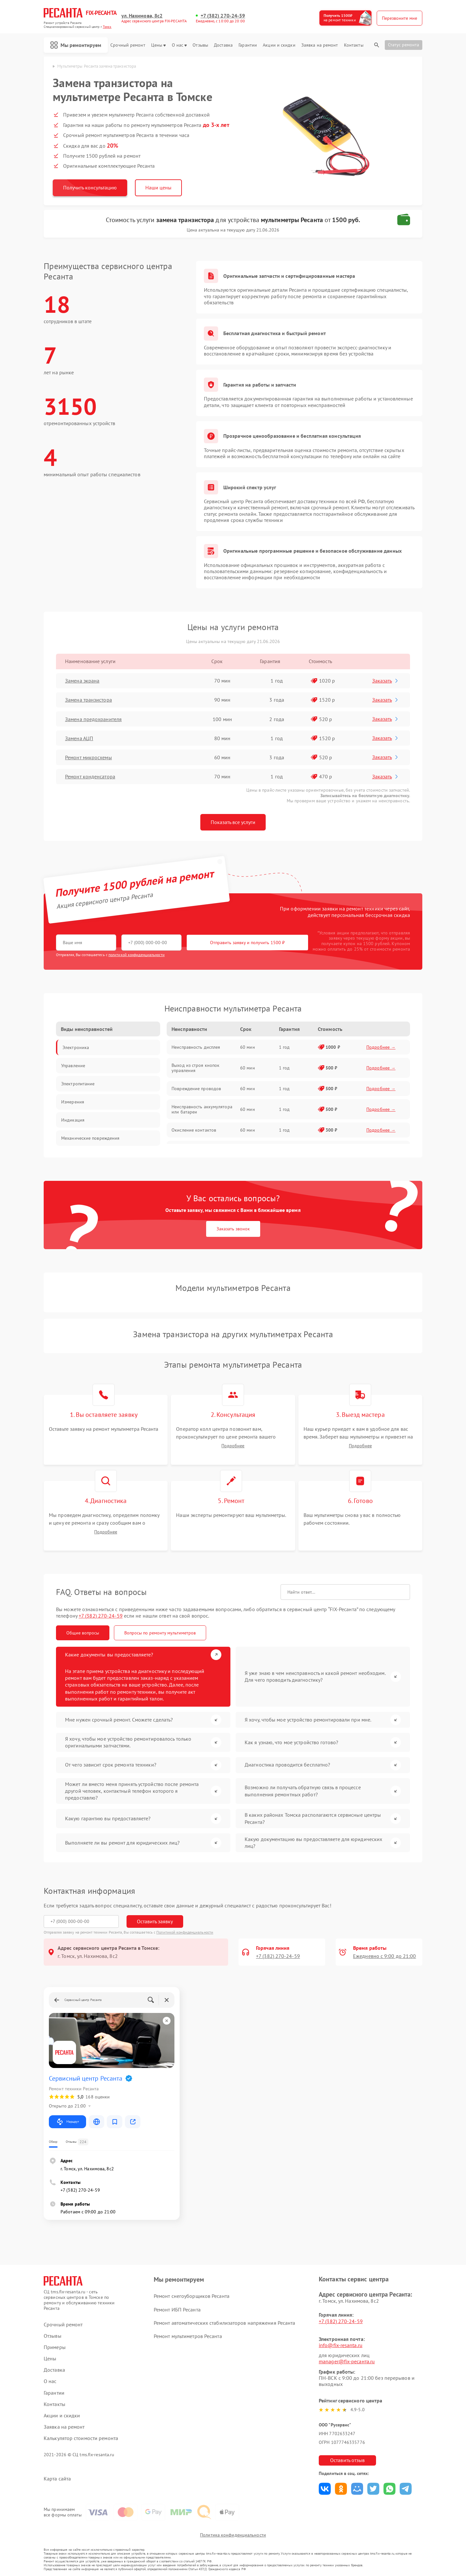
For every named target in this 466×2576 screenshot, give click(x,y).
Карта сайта (57, 2479)
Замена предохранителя (93, 719)
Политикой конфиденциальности (184, 1932)
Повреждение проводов (196, 1088)
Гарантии (248, 45)
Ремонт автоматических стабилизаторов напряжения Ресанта (224, 2323)
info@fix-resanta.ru (340, 2345)
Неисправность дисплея (196, 1047)
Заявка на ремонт (319, 45)
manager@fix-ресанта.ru (347, 2361)
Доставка (223, 45)
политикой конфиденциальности (136, 954)
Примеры (55, 2347)
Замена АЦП (79, 738)
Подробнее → (380, 1047)
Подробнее (232, 1446)
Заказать (385, 680)
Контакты (353, 45)
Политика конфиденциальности (233, 2535)
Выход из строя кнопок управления (195, 1067)
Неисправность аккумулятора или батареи (202, 1109)
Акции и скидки (279, 45)
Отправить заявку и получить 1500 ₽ (247, 942)
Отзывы (200, 45)
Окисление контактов (194, 1130)
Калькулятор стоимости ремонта (81, 2438)
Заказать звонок (233, 1229)
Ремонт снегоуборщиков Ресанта (191, 2296)
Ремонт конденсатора (90, 776)
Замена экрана (82, 680)
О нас (179, 45)
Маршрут (67, 2122)
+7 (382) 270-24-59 (223, 16)
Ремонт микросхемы (88, 757)
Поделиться (325, 2489)
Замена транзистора (88, 699)
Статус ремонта (403, 45)
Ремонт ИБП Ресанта (177, 2309)
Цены (158, 45)
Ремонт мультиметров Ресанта (188, 2336)
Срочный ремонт (127, 45)
